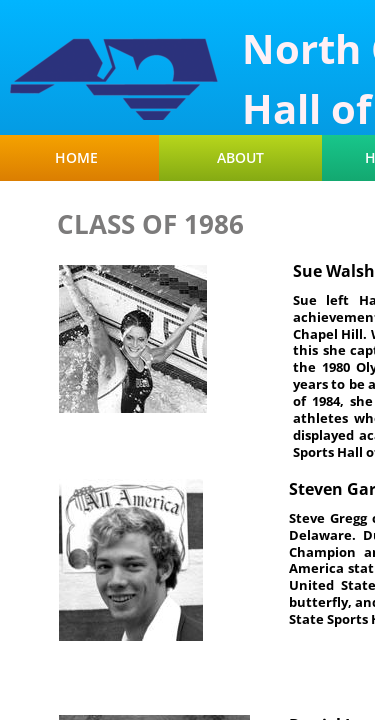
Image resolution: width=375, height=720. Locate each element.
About (240, 158)
